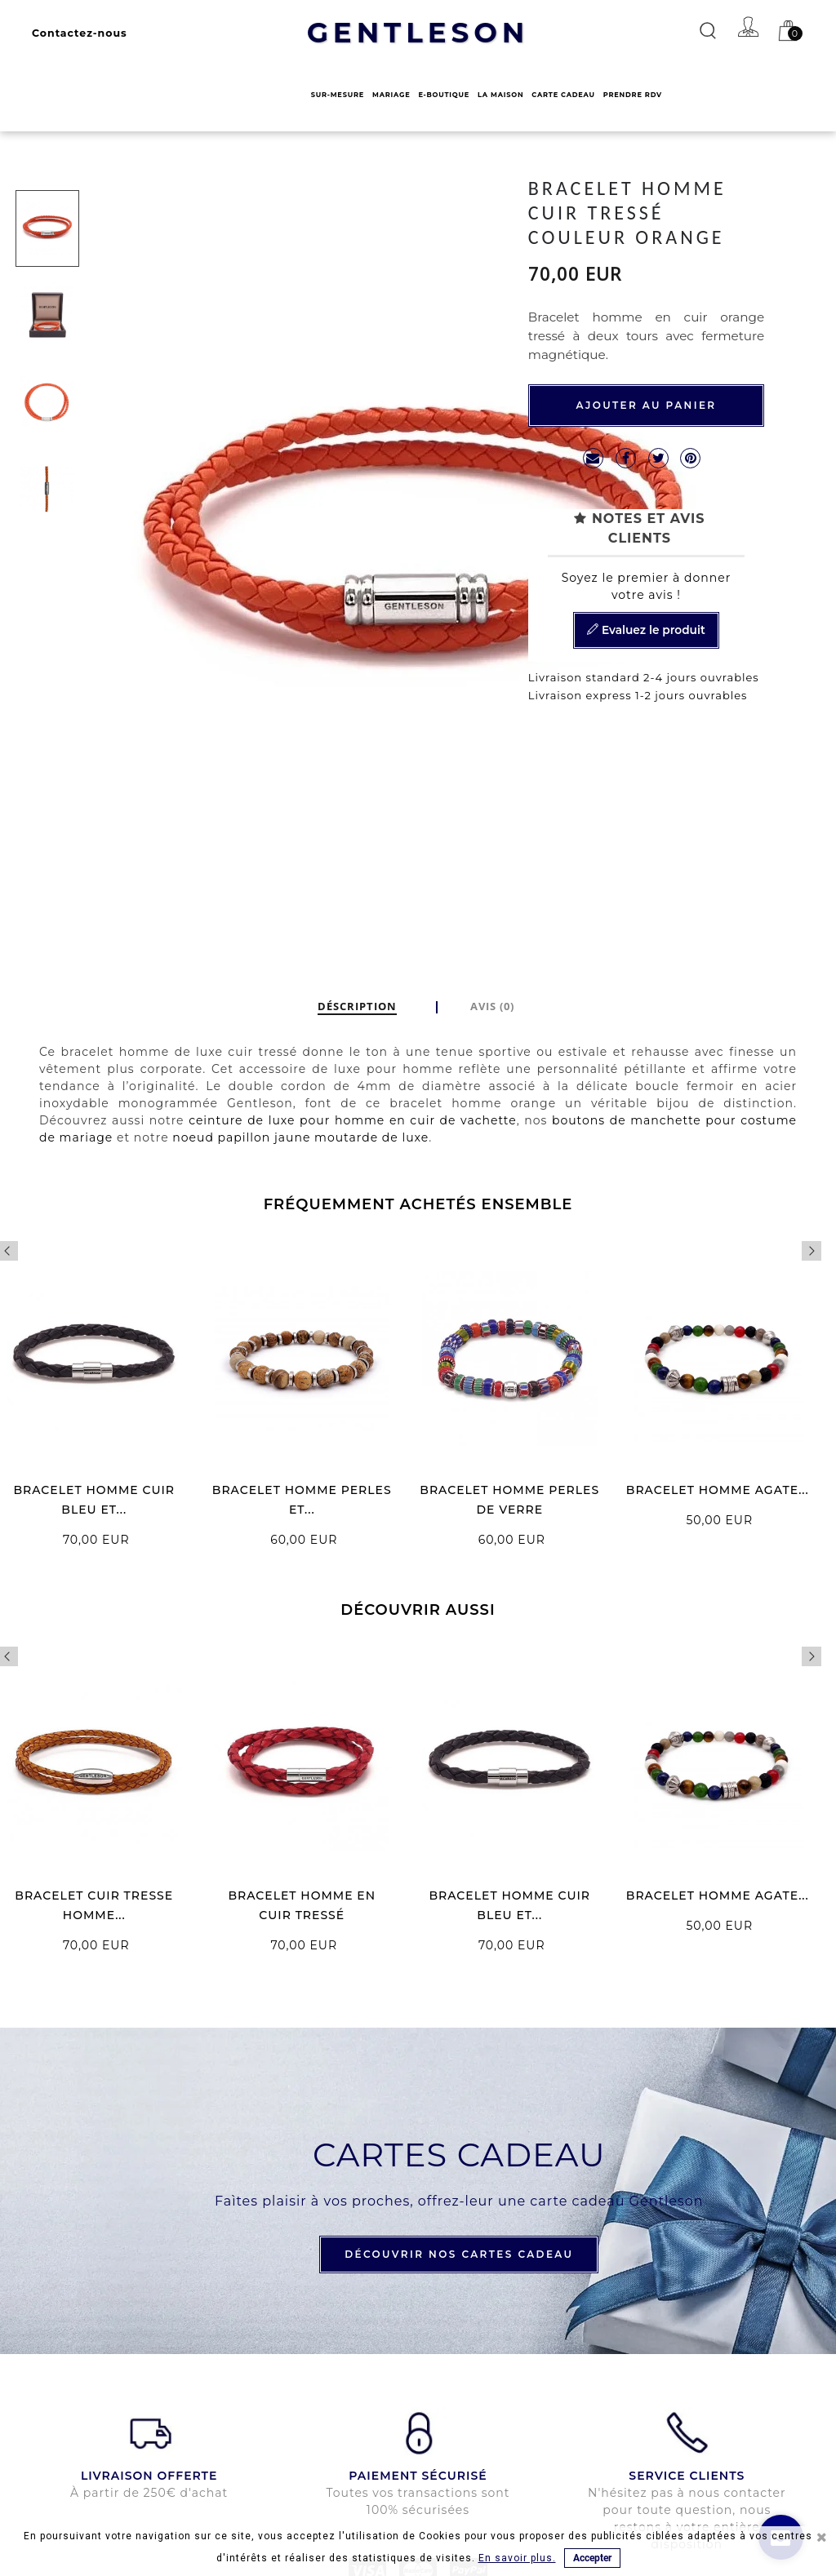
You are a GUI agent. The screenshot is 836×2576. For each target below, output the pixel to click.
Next (811, 1251)
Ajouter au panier (646, 405)
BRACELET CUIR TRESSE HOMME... (94, 1905)
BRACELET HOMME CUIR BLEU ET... (94, 1500)
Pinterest (690, 458)
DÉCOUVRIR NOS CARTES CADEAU (459, 2254)
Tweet (658, 458)
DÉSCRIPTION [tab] (357, 1006)
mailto (593, 458)
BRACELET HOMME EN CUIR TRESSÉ (302, 1905)
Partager (626, 458)
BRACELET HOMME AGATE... (717, 1490)
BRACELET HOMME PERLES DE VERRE (509, 1500)
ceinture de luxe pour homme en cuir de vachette (353, 1120)
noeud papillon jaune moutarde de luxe (300, 1137)
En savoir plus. (517, 2558)
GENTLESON (418, 33)
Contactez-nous (79, 33)
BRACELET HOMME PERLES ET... (302, 1500)
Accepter (592, 2558)
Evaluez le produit (646, 630)
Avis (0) (492, 1006)
